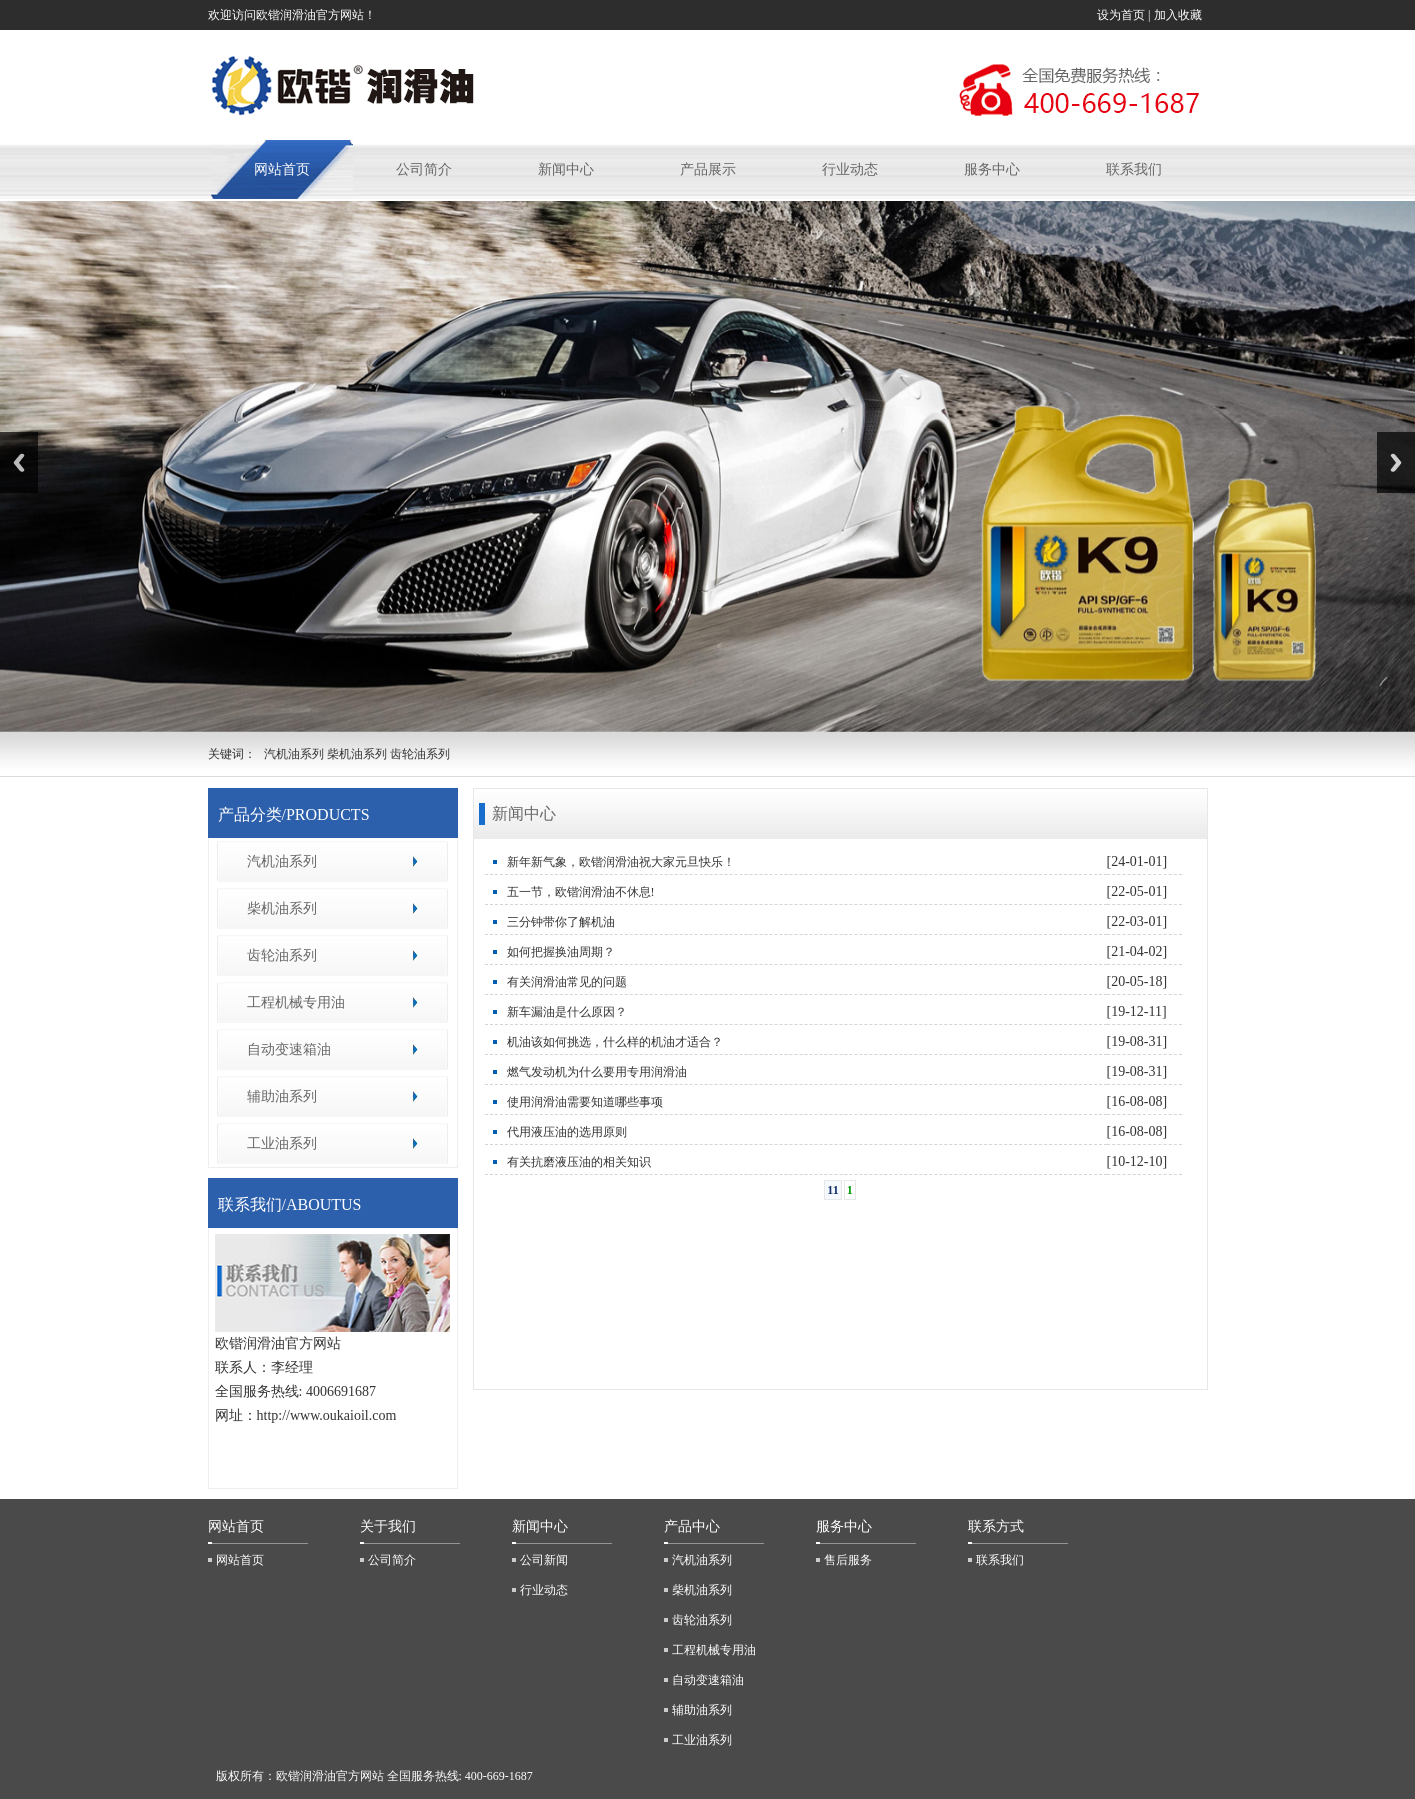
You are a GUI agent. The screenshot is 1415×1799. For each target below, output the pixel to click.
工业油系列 (282, 1143)
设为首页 (1121, 15)
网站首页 (282, 169)
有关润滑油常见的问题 (567, 982)
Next (1396, 462)
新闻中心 (566, 169)
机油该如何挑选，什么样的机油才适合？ (615, 1042)
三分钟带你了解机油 (561, 922)
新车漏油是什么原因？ (567, 1012)
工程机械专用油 (296, 1002)
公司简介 (424, 169)
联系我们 (1134, 169)
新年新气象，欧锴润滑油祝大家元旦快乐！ (621, 862)
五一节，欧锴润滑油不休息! (581, 892)
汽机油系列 (282, 861)
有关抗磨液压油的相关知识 (579, 1162)
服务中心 (992, 169)
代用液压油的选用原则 (567, 1132)
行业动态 (850, 169)
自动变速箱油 (289, 1049)
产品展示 (708, 169)
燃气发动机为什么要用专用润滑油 (597, 1072)
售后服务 (848, 1560)
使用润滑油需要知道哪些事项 (585, 1102)
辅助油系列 (282, 1096)
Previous (19, 462)
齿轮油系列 (282, 955)
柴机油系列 (282, 908)
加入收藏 (1179, 15)
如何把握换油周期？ (561, 952)
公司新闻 (544, 1560)
